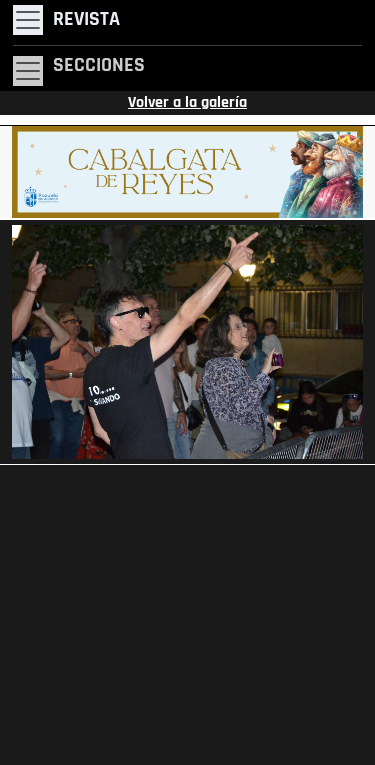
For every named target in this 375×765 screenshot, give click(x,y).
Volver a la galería (187, 103)
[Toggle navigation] (66, 20)
